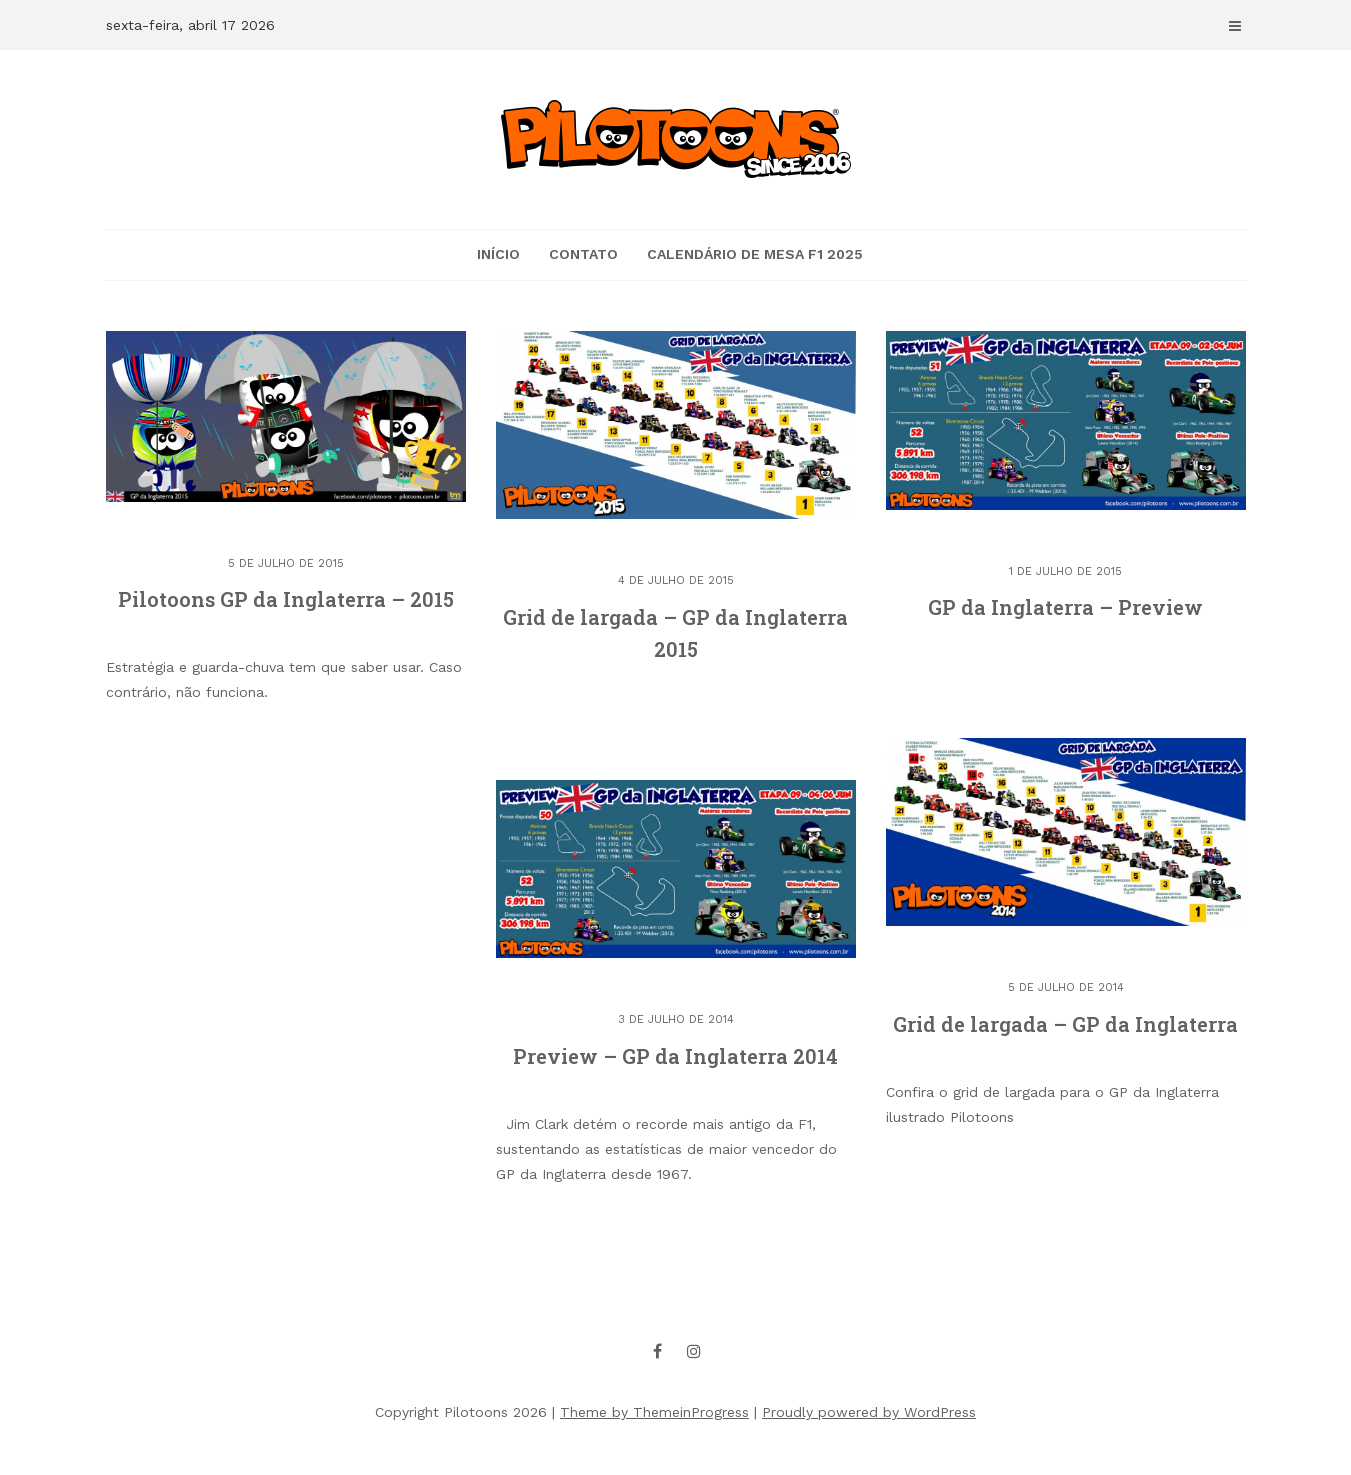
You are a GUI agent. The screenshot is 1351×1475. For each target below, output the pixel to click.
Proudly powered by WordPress (869, 1412)
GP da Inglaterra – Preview (1065, 607)
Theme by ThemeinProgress (654, 1412)
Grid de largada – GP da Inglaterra (1065, 1024)
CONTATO (583, 254)
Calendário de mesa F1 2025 (755, 254)
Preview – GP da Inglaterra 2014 (675, 1056)
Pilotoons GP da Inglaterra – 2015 (286, 599)
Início (498, 254)
